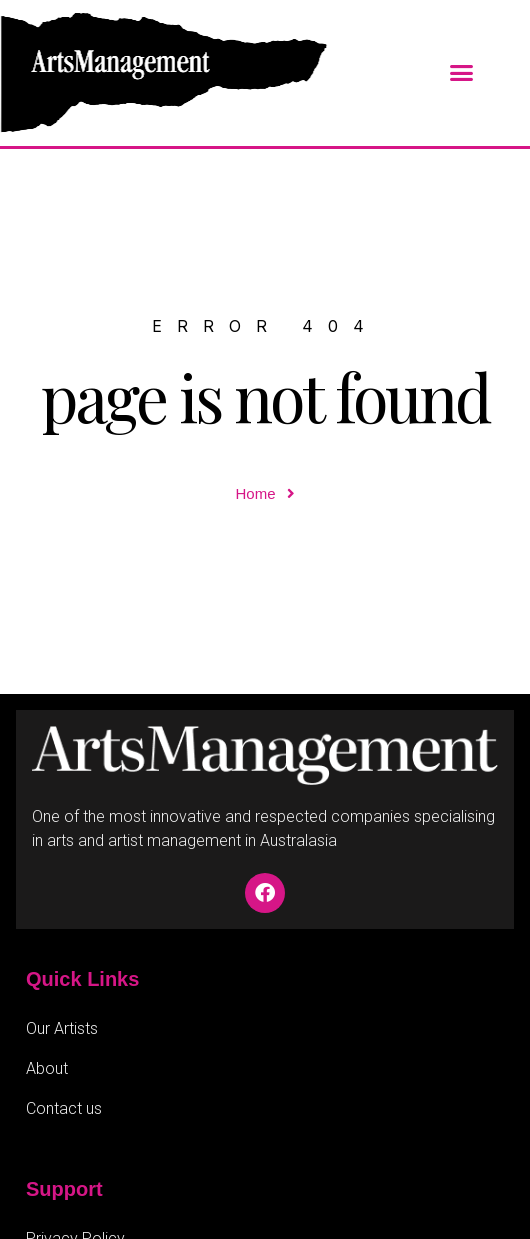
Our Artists (62, 1028)
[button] (462, 73)
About (47, 1068)
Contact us (64, 1108)
